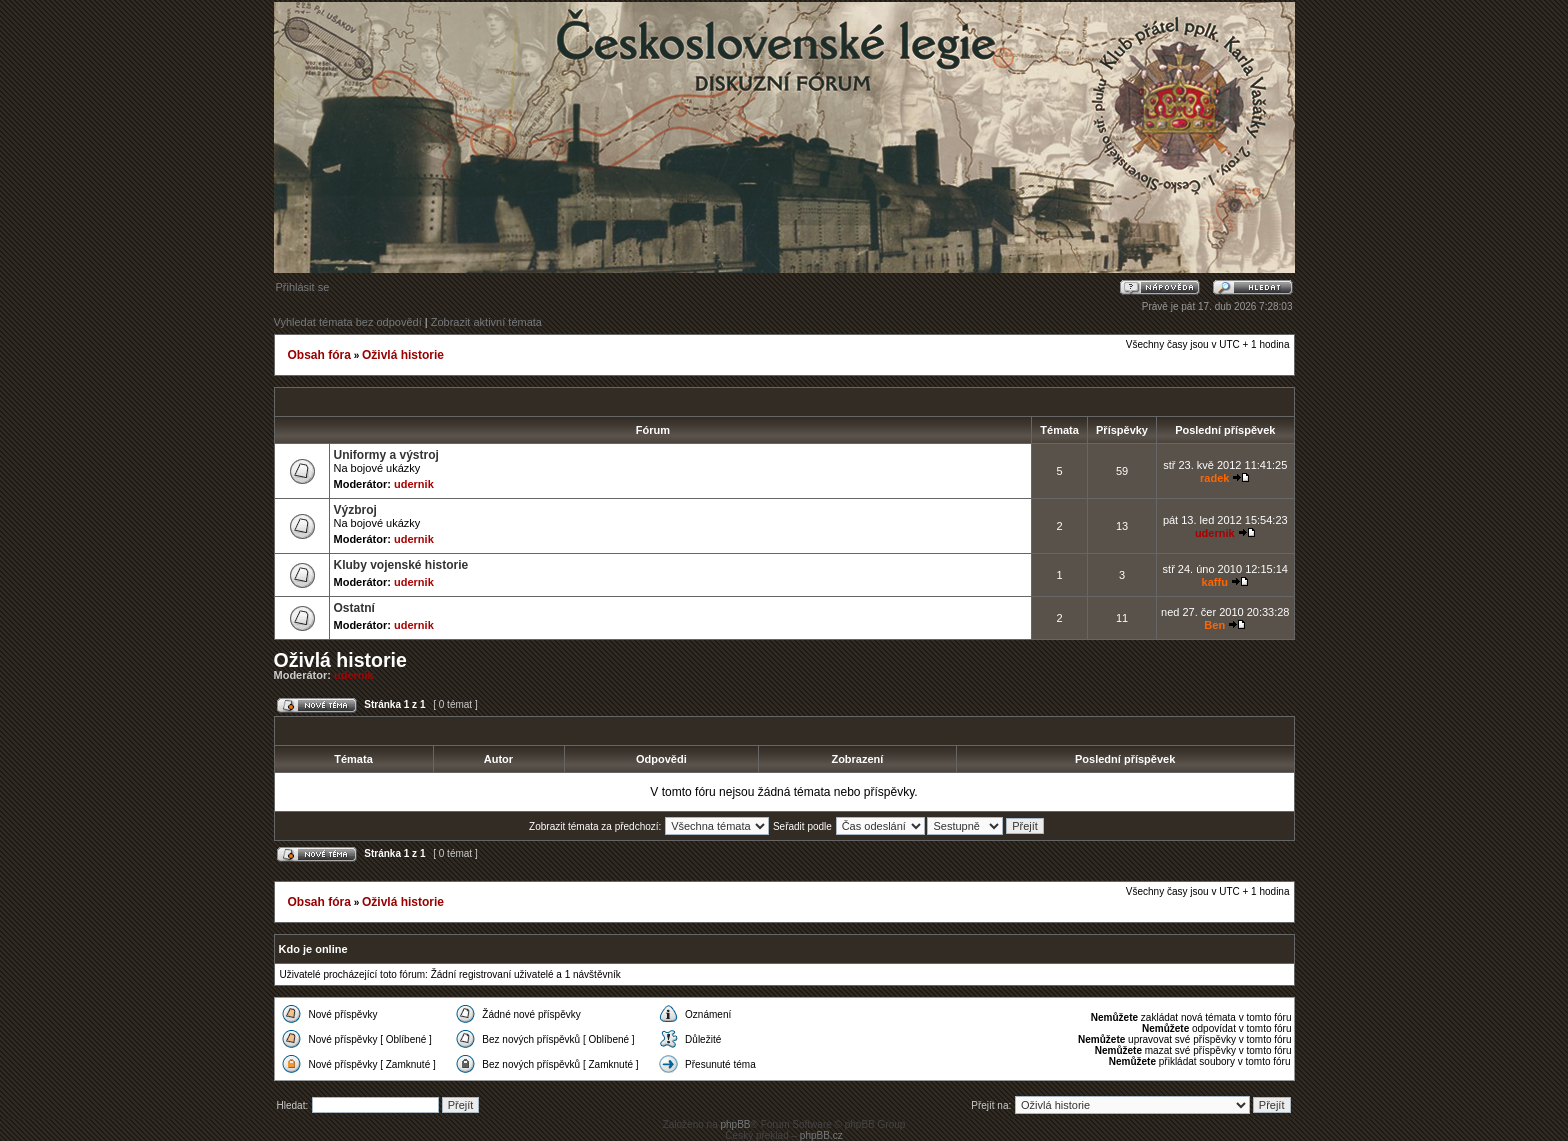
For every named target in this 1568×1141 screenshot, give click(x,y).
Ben (1214, 625)
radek (1214, 478)
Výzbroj (355, 510)
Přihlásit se (303, 287)
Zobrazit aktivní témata (486, 322)
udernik (414, 484)
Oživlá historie (403, 355)
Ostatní (354, 608)
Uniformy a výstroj (386, 455)
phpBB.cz (821, 1135)
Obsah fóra (319, 355)
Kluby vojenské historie (401, 565)
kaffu (1215, 582)
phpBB (735, 1124)
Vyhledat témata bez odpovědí (348, 322)
